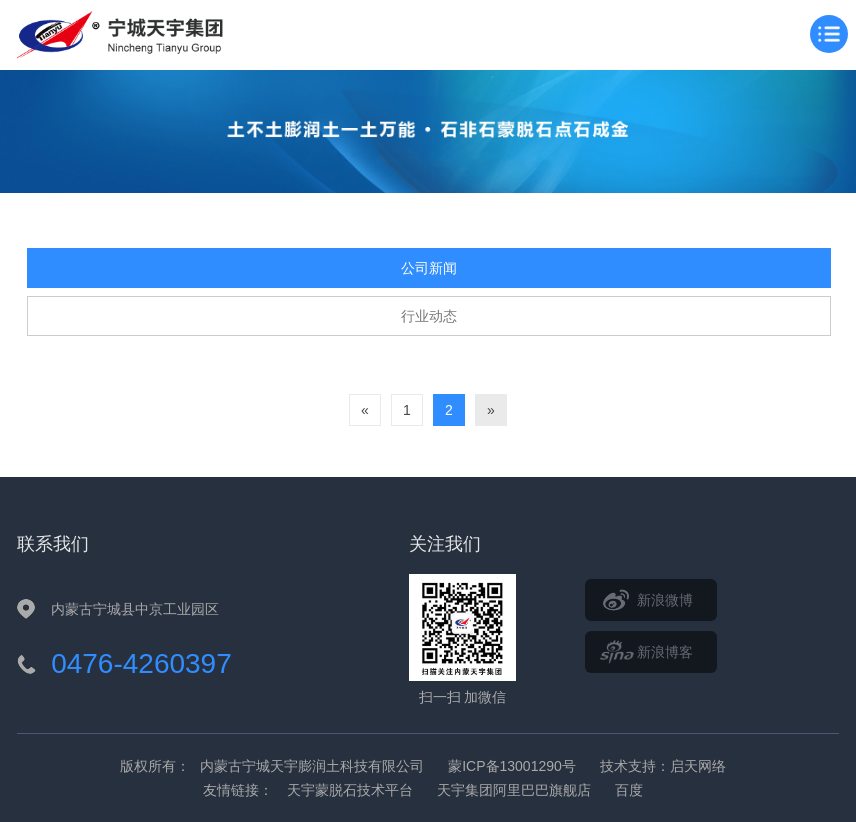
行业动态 (429, 316)
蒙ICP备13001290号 (512, 766)
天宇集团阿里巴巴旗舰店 (514, 790)
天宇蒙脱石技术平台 (350, 790)
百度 (629, 790)
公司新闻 (429, 268)
